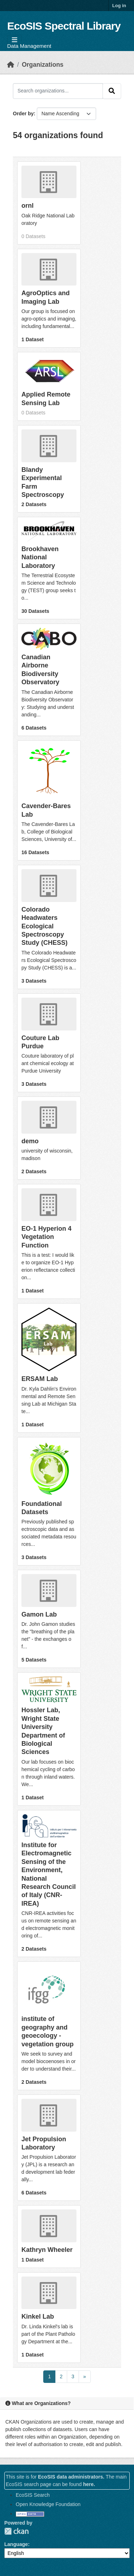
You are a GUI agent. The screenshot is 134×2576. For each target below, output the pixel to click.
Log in (119, 5)
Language (16, 2544)
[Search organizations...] (58, 91)
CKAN (16, 2531)
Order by (23, 113)
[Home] (10, 64)
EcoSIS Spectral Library (63, 26)
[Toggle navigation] (14, 40)
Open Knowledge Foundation (48, 2504)
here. (89, 2484)
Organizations (43, 64)
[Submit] (112, 91)
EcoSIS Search (33, 2495)
